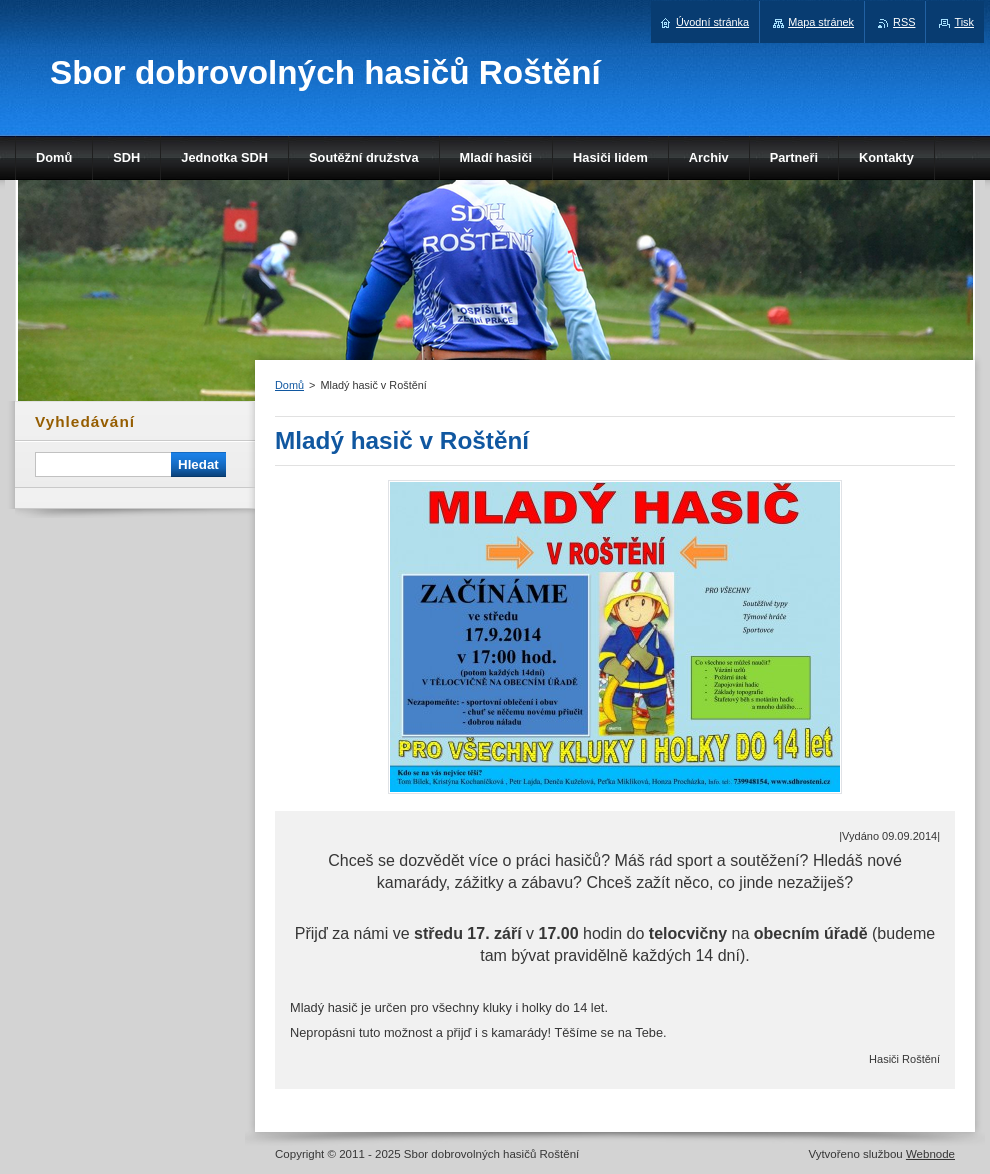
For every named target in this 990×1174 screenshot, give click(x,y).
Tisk (964, 22)
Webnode (930, 1154)
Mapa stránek (821, 22)
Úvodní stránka (712, 22)
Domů (289, 385)
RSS (904, 22)
